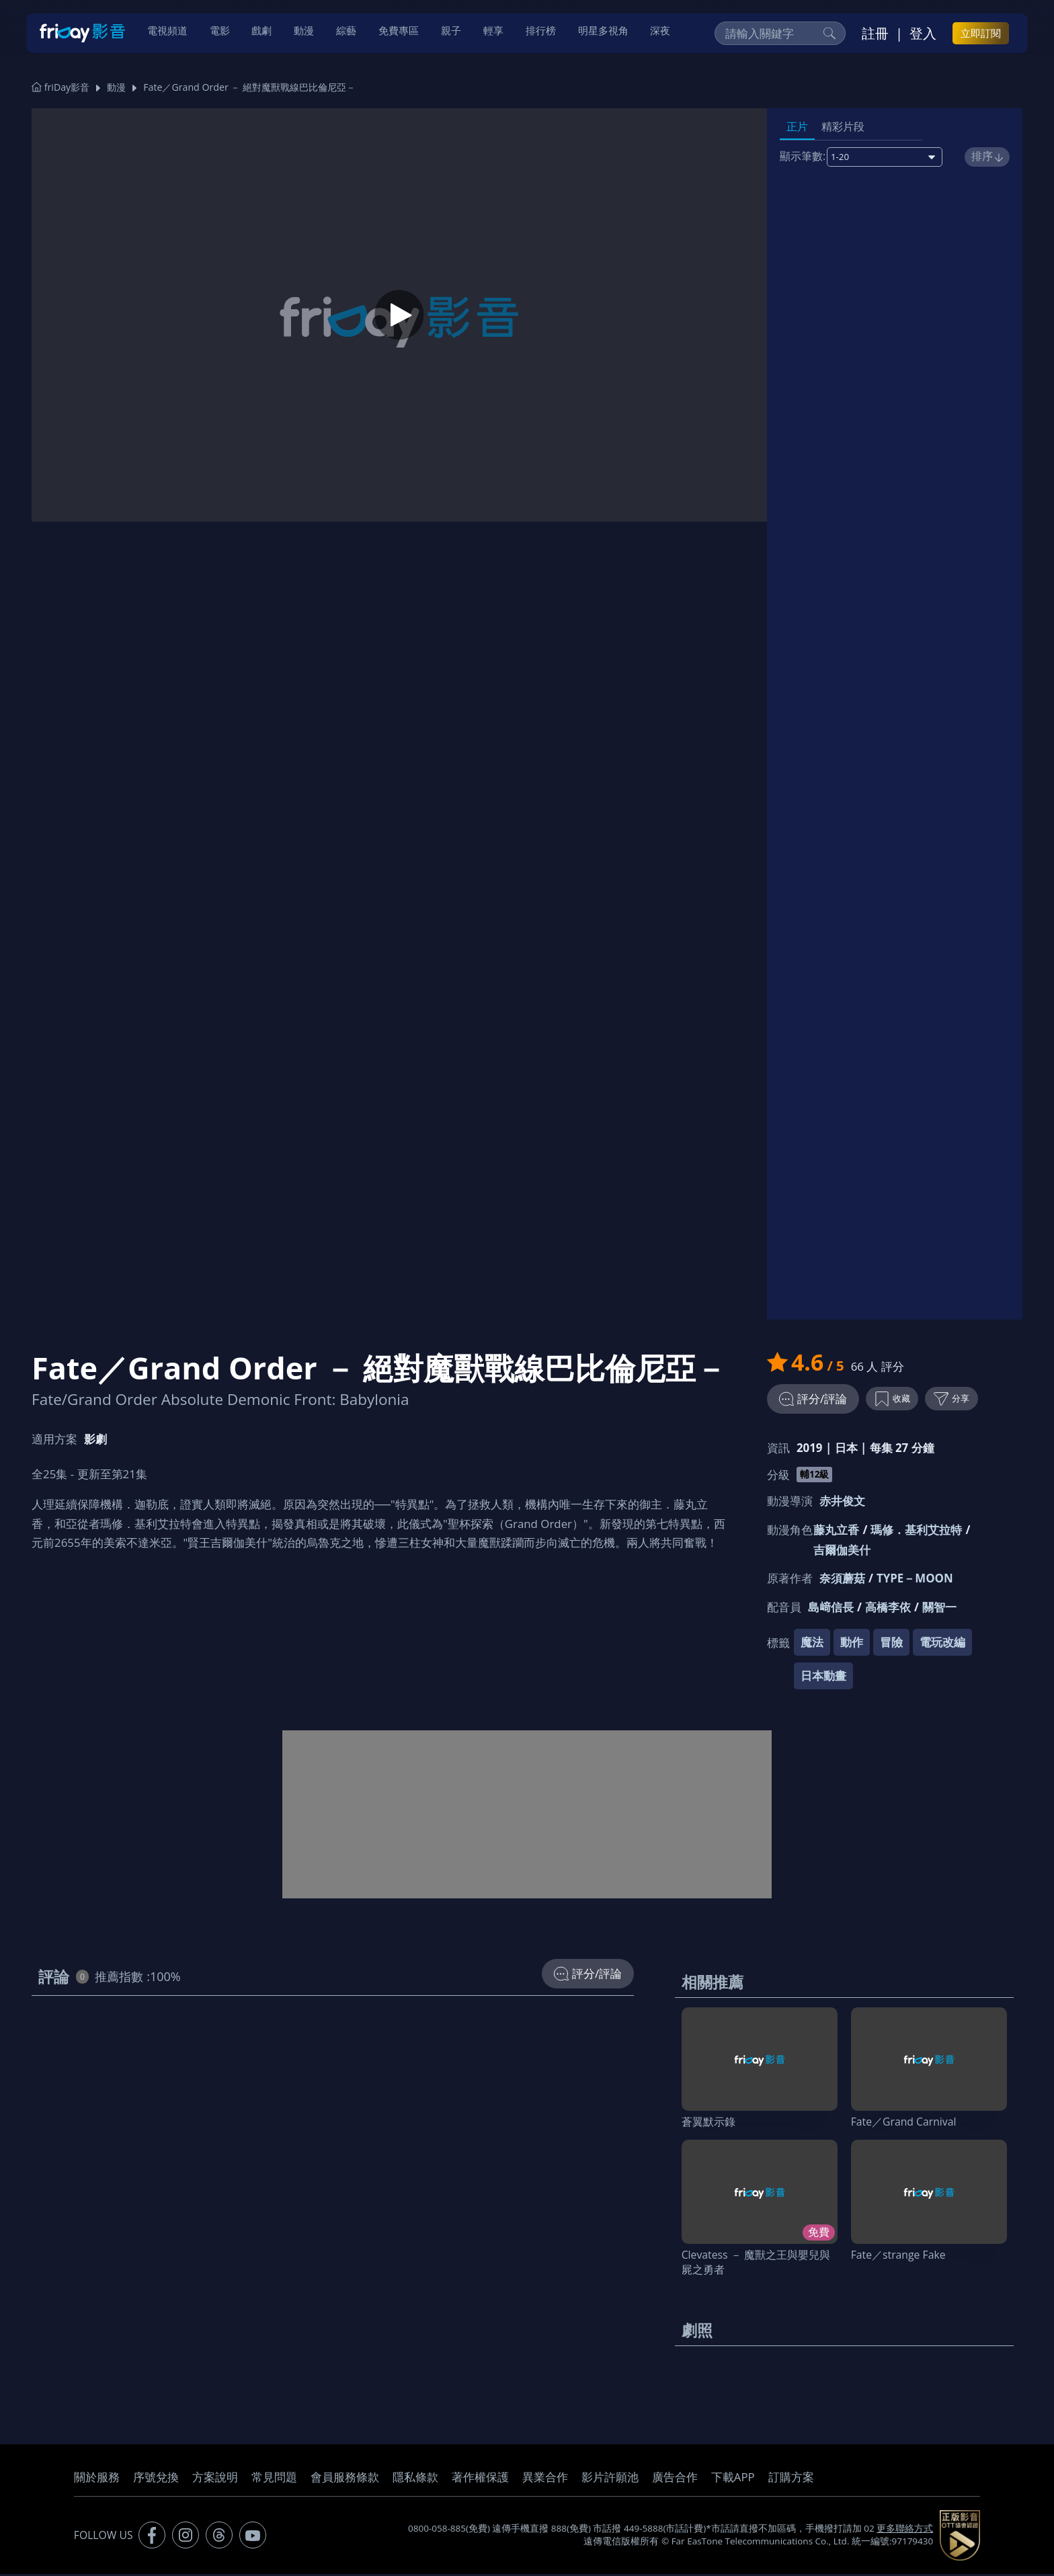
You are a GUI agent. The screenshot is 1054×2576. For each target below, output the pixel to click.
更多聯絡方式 (905, 2531)
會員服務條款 (345, 2479)
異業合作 (545, 2479)
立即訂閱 (981, 34)
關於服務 (97, 2479)
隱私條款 (415, 2479)
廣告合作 (675, 2479)
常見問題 (274, 2479)
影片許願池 (610, 2479)
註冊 (875, 34)
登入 (922, 34)
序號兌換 (156, 2479)
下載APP (733, 2479)
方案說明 (215, 2479)
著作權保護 (480, 2479)
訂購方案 (791, 2479)
